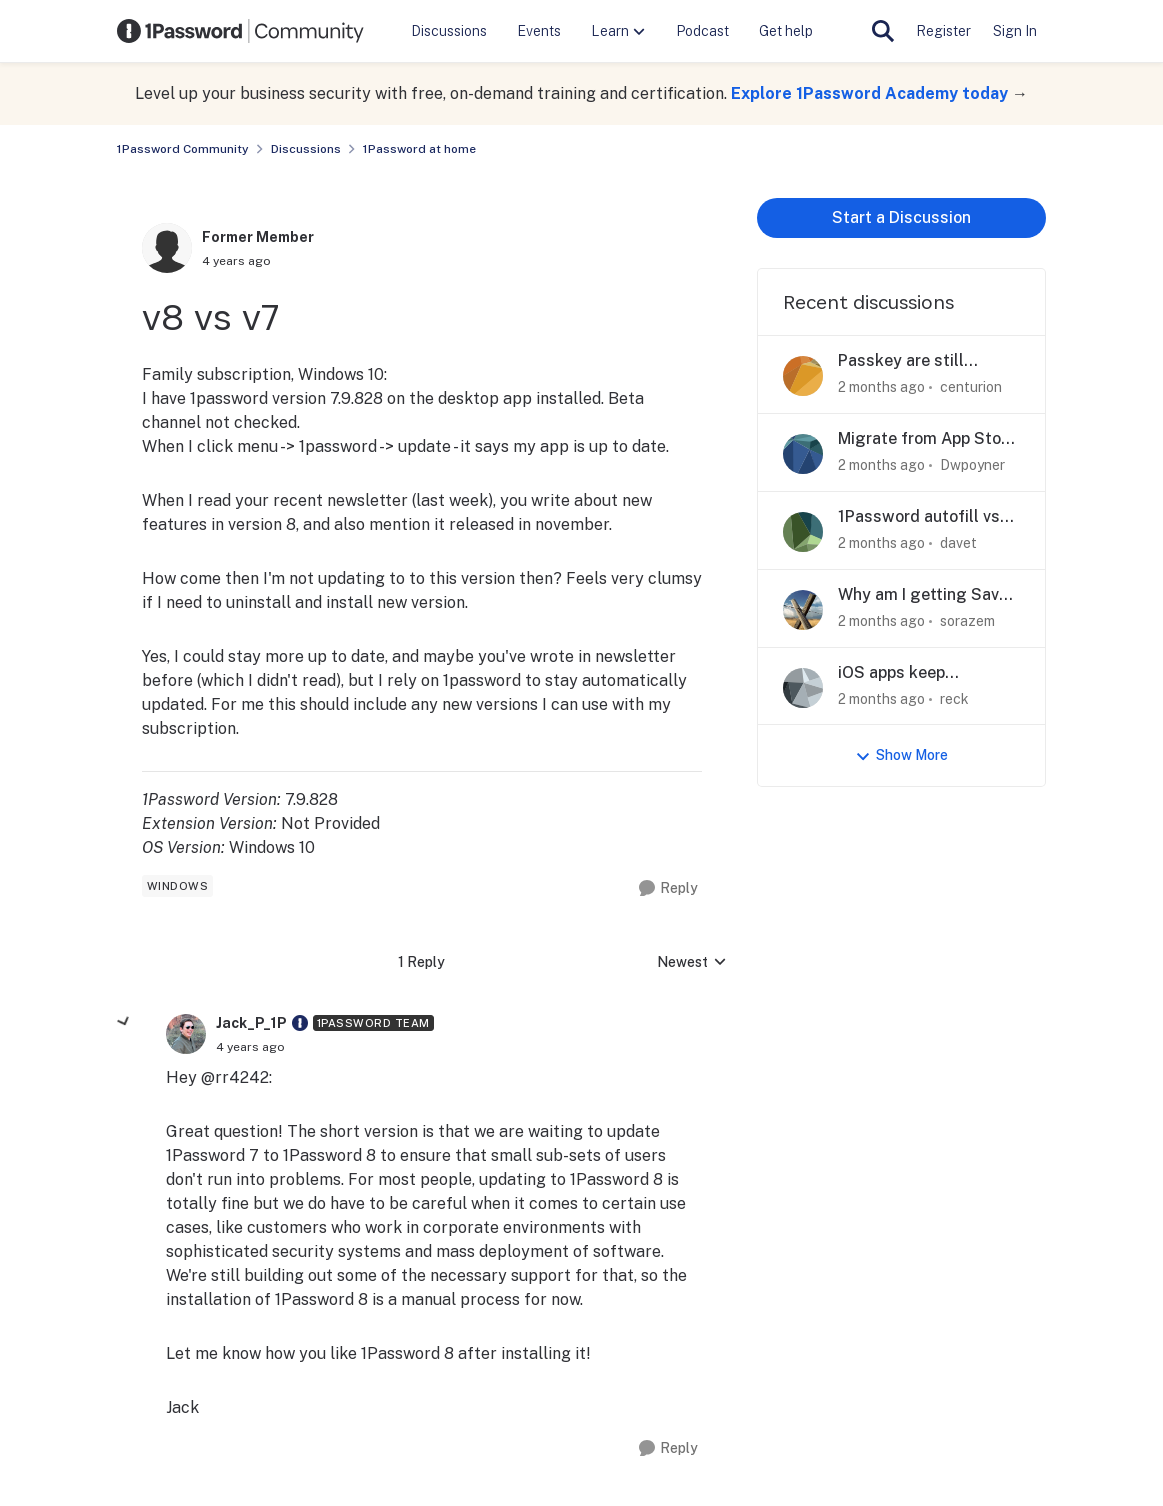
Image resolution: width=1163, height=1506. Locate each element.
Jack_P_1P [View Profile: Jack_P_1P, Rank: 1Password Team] (251, 1023)
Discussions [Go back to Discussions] (306, 149)
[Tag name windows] (178, 886)
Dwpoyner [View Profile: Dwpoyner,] (972, 465)
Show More (901, 755)
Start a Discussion (901, 217)
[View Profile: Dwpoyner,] (803, 454)
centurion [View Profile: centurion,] (971, 387)
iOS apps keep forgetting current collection (907, 673)
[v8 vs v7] (250, 1047)
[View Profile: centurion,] (803, 376)
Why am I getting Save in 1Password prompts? (925, 595)
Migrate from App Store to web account (927, 439)
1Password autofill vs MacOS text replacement (919, 517)
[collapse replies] (124, 1022)
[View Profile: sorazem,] (803, 610)
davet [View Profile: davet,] (958, 543)
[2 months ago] (881, 387)
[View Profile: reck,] (803, 688)
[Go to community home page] (241, 31)
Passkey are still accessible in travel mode (911, 361)
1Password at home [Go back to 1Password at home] (419, 149)
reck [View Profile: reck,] (954, 698)
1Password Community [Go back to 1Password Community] (183, 149)
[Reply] (668, 888)
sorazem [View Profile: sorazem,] (967, 621)
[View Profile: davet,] (803, 532)
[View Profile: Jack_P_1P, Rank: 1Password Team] (186, 1034)
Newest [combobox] (692, 963)
